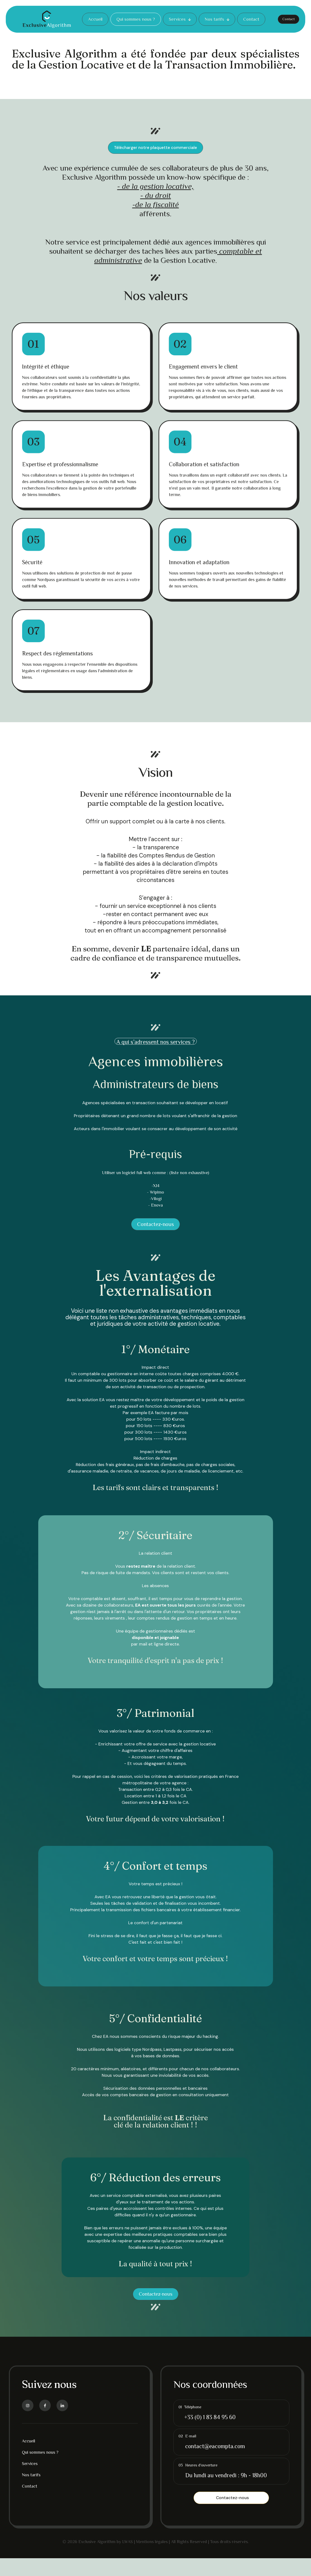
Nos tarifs (31, 2498)
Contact (29, 2509)
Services (30, 2486)
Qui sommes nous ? (40, 2475)
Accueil (28, 2464)
